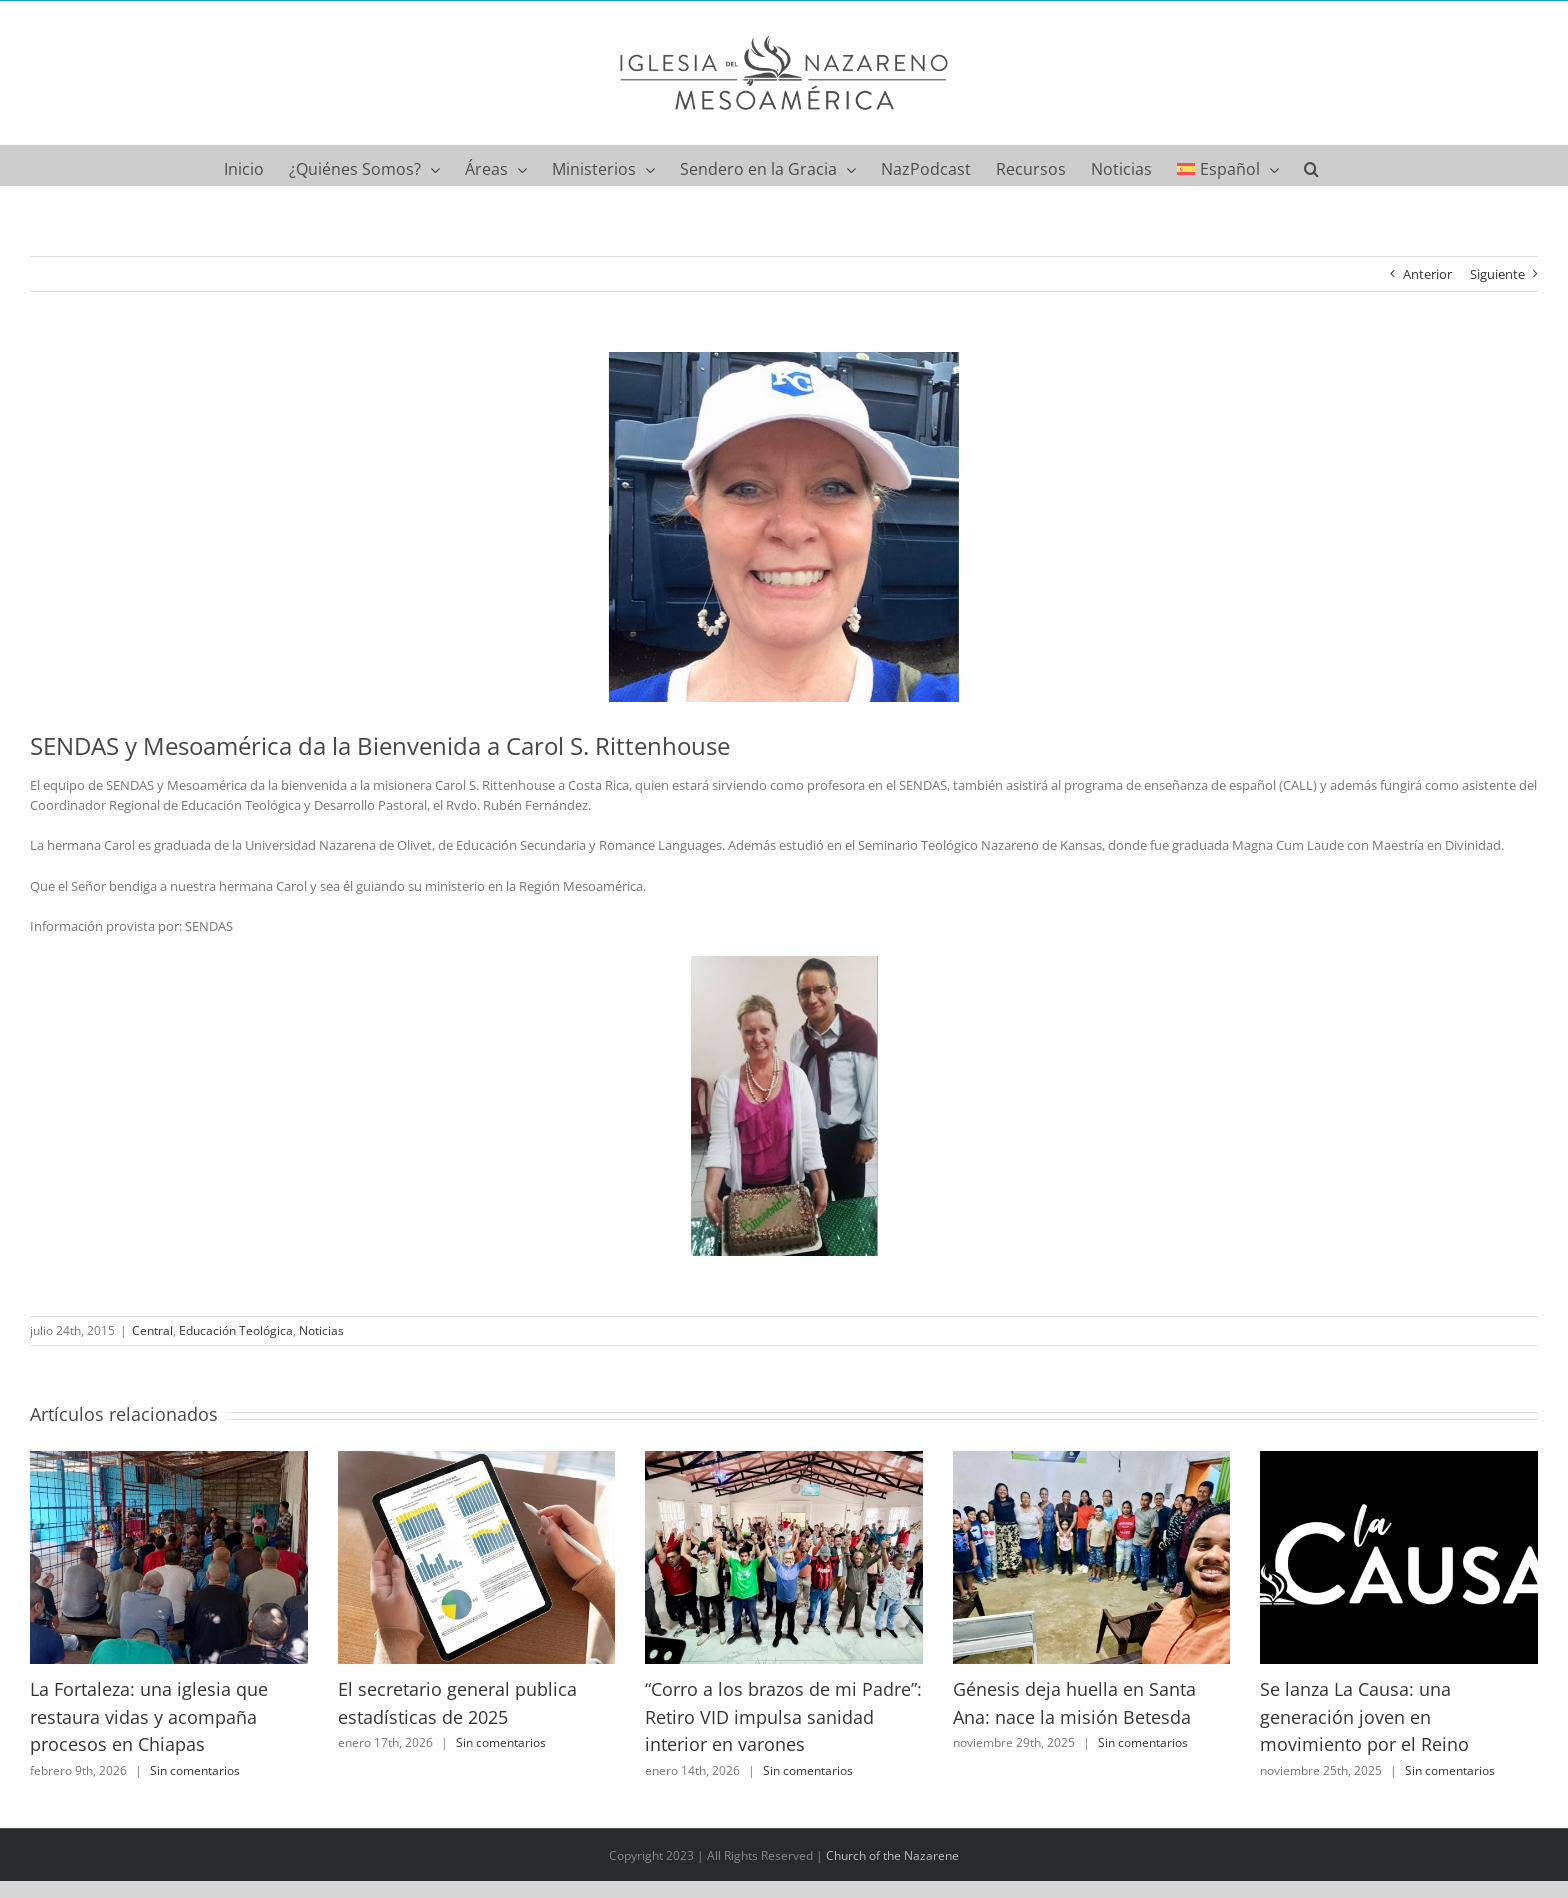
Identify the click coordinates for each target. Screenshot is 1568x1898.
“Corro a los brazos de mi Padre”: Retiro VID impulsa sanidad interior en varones (783, 1716)
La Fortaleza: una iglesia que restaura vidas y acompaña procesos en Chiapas (149, 1716)
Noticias (321, 1330)
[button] (1311, 165)
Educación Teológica (236, 1330)
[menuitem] (1228, 165)
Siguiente (1497, 274)
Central (152, 1330)
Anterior (1427, 274)
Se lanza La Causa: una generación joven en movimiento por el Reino (1364, 1716)
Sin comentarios (195, 1770)
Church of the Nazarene (892, 1855)
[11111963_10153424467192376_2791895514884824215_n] (784, 527)
